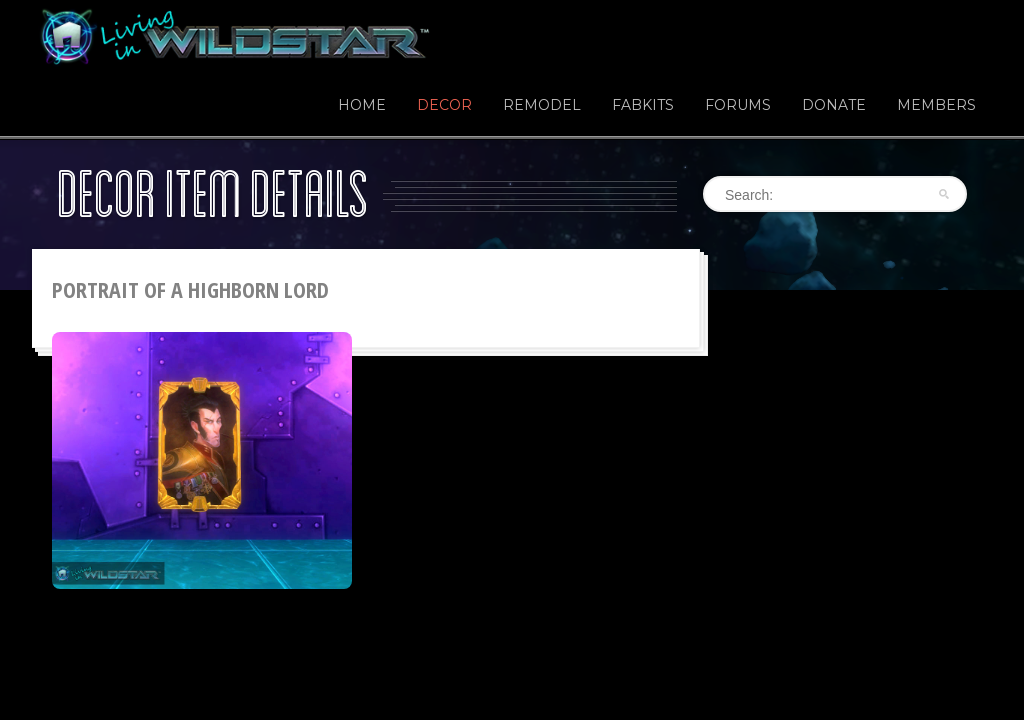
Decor (444, 105)
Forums (738, 105)
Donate (834, 105)
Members (936, 105)
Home (362, 105)
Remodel (542, 105)
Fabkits (643, 105)
